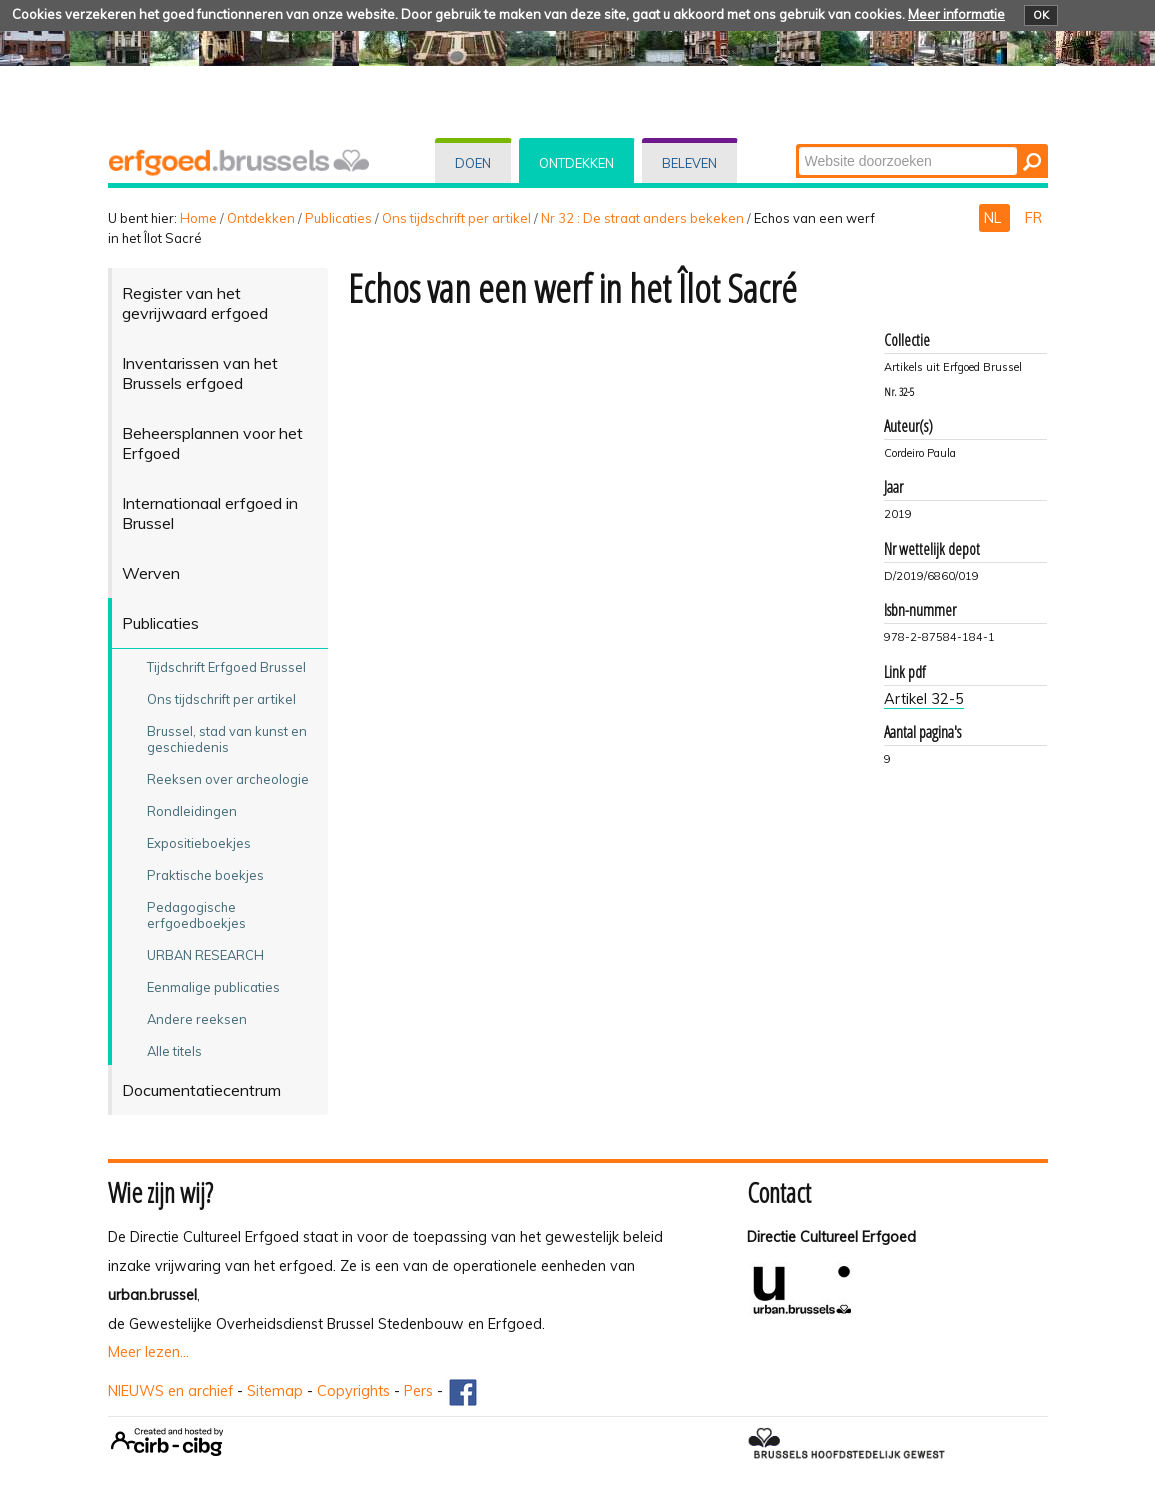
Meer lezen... (148, 1352)
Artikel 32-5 (924, 699)
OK (1041, 15)
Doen (473, 163)
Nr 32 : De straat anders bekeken (642, 218)
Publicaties (338, 218)
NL (994, 218)
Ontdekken (576, 163)
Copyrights (353, 1391)
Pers (418, 1391)
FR (1033, 218)
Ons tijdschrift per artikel (456, 218)
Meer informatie (956, 14)
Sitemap (275, 1391)
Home (198, 218)
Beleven (689, 163)
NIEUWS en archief (170, 1391)
